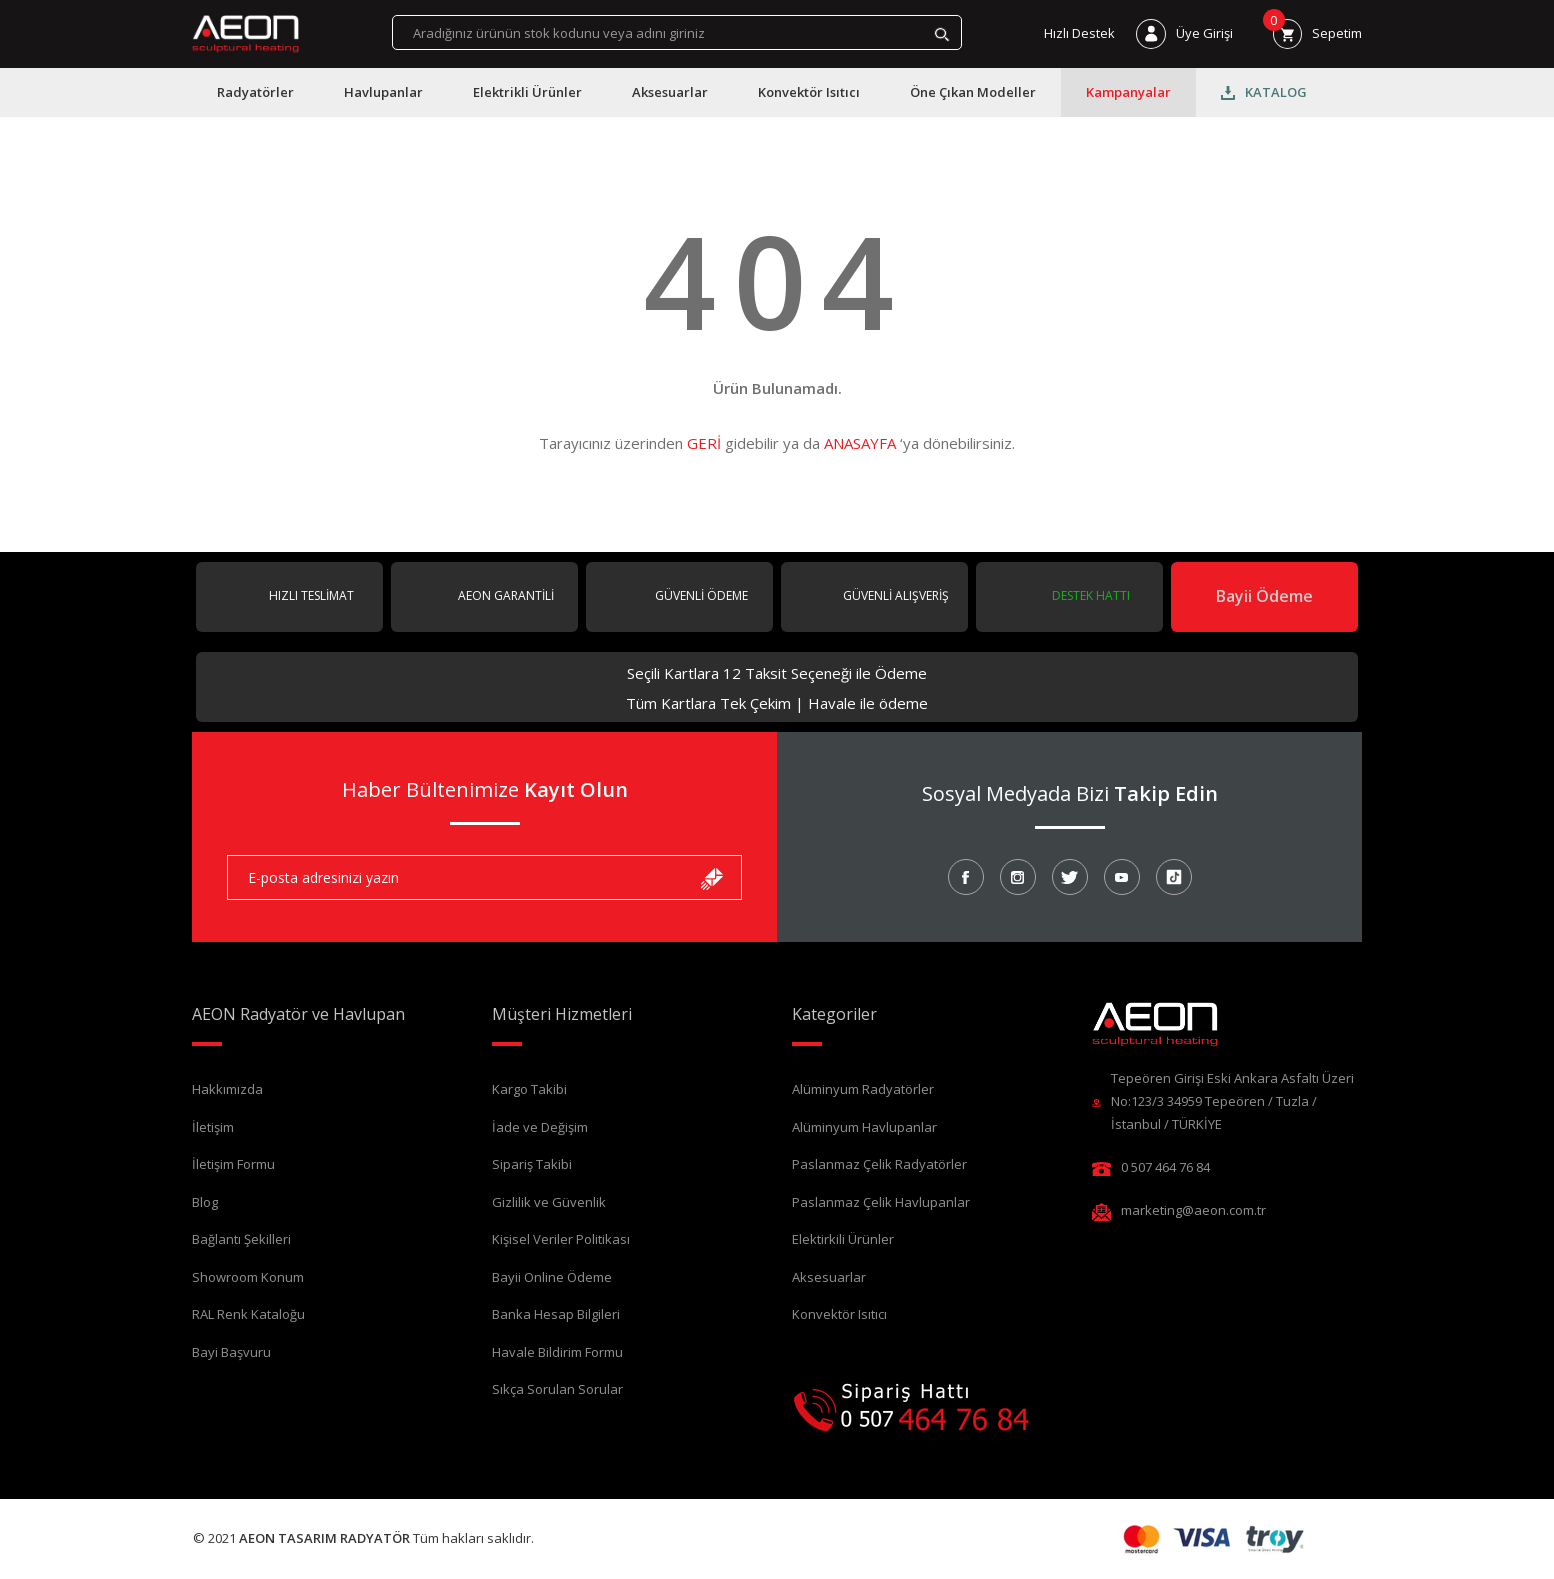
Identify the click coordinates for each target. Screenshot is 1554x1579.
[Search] (677, 32)
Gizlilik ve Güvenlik (549, 1202)
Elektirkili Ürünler (843, 1239)
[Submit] (712, 877)
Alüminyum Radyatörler (863, 1089)
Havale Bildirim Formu (557, 1352)
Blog (205, 1202)
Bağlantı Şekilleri (241, 1239)
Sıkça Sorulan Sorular (557, 1389)
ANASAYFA (860, 443)
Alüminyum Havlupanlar (864, 1127)
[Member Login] (1184, 33)
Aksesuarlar (829, 1277)
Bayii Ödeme (1264, 596)
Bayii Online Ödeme (552, 1277)
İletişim (213, 1127)
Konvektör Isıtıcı (839, 1314)
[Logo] (245, 34)
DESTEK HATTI (1089, 595)
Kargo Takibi (529, 1089)
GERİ (704, 443)
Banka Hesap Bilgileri (556, 1314)
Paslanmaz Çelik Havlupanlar (881, 1202)
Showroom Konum (248, 1277)
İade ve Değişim (540, 1127)
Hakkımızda (227, 1089)
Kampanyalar (1128, 92)
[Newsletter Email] (484, 877)
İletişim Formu (233, 1164)
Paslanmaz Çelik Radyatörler (879, 1164)
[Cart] (1317, 33)
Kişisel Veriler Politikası (561, 1239)
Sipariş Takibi (532, 1164)
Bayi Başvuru (231, 1352)
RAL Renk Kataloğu (248, 1314)
